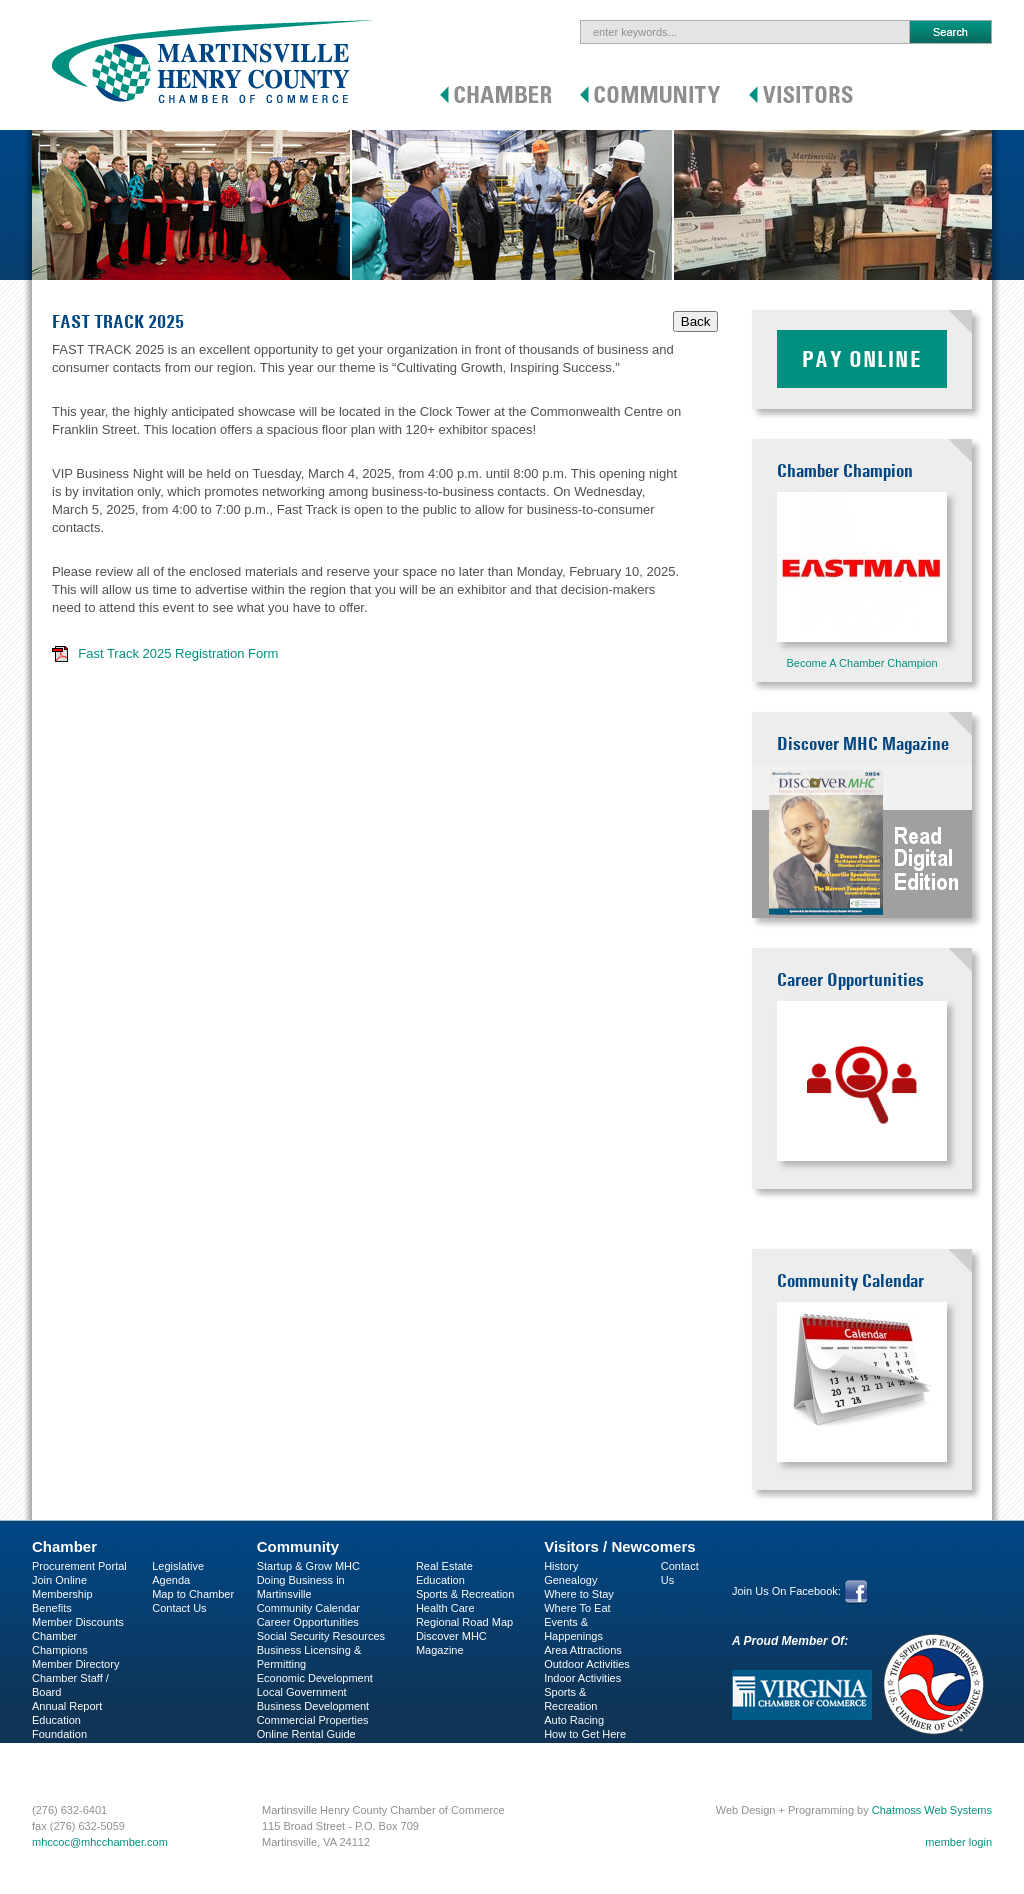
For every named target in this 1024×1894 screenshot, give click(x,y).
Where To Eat (577, 1608)
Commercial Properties (313, 1720)
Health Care (445, 1608)
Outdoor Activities (587, 1664)
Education (440, 1580)
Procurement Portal (79, 1566)
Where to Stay (579, 1594)
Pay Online (862, 359)
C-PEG (49, 1748)
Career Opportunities (308, 1622)
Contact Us (179, 1608)
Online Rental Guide (306, 1734)
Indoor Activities (582, 1678)
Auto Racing (574, 1720)
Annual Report (67, 1706)
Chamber (64, 1546)
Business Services (77, 1762)
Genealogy (570, 1580)
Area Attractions (583, 1650)
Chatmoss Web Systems (932, 1810)
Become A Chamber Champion (861, 663)
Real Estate (444, 1566)
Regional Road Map (464, 1622)
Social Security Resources (321, 1636)
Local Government (302, 1692)
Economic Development (315, 1678)
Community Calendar (308, 1608)
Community (298, 1546)
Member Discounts (78, 1622)
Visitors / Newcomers (619, 1546)
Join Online (59, 1580)
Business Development (313, 1706)
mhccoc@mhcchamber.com (100, 1842)
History (561, 1566)
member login (958, 1842)
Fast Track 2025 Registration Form (178, 653)
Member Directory (75, 1664)
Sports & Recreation (465, 1594)
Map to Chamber (193, 1594)
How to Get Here (585, 1734)
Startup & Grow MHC (308, 1566)
